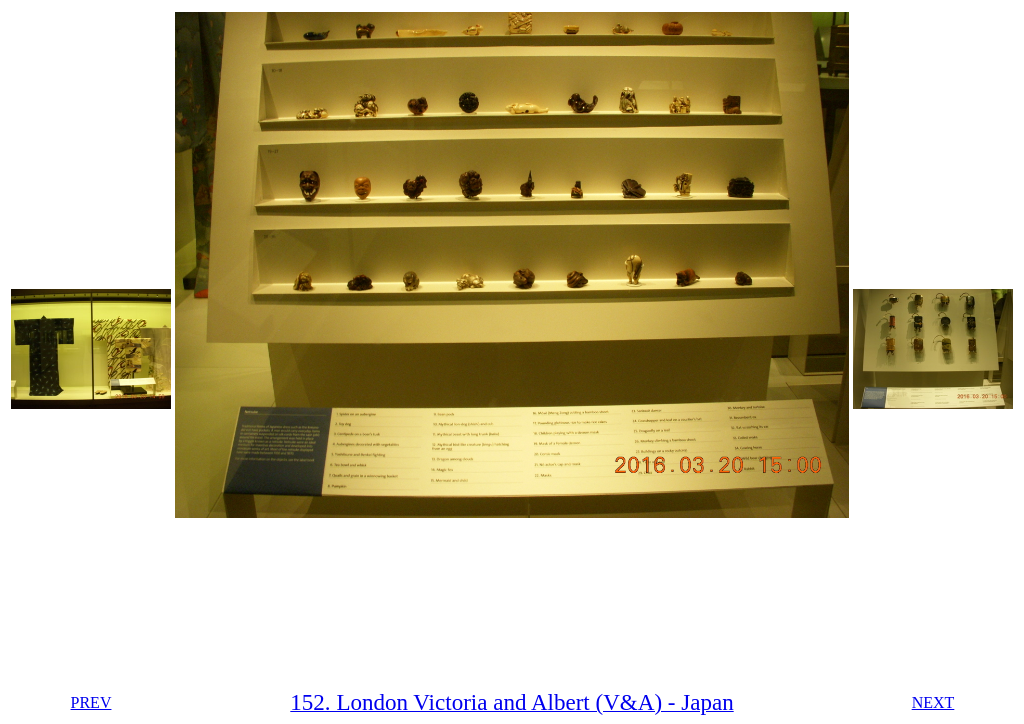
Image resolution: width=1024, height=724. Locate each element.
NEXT (933, 702)
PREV (91, 702)
